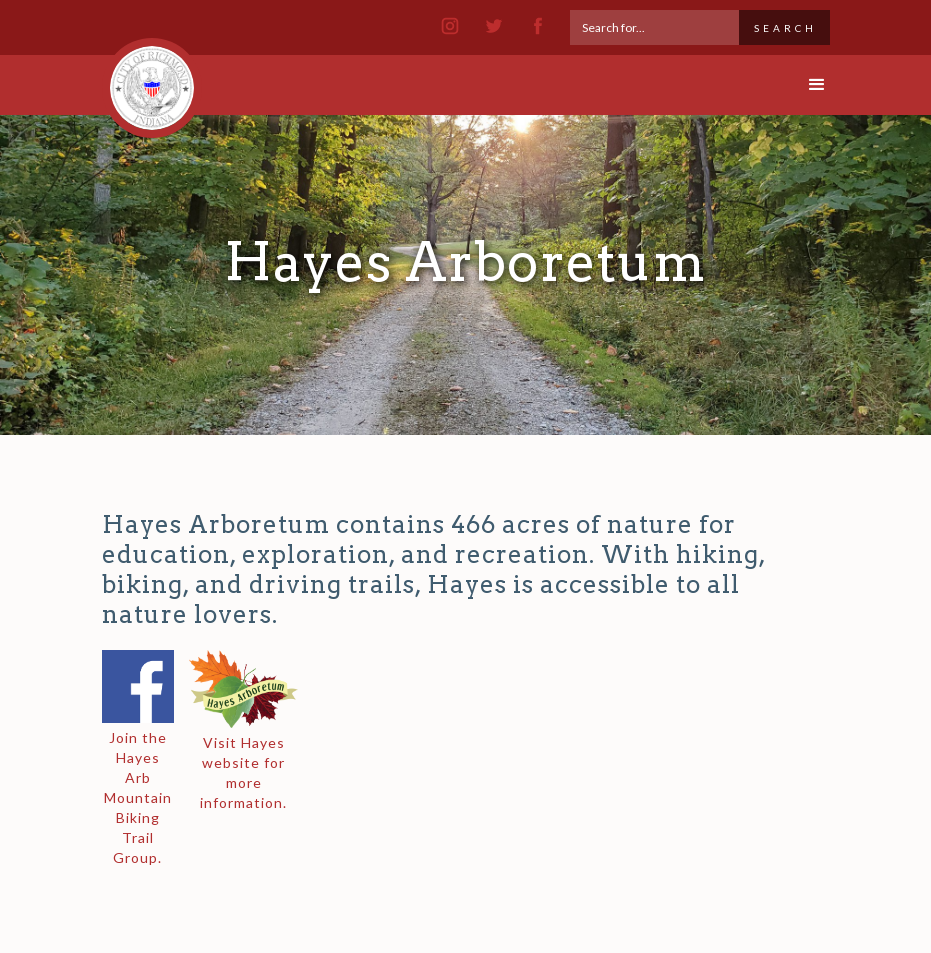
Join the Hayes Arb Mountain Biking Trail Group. (138, 797)
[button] (800, 85)
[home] (152, 79)
